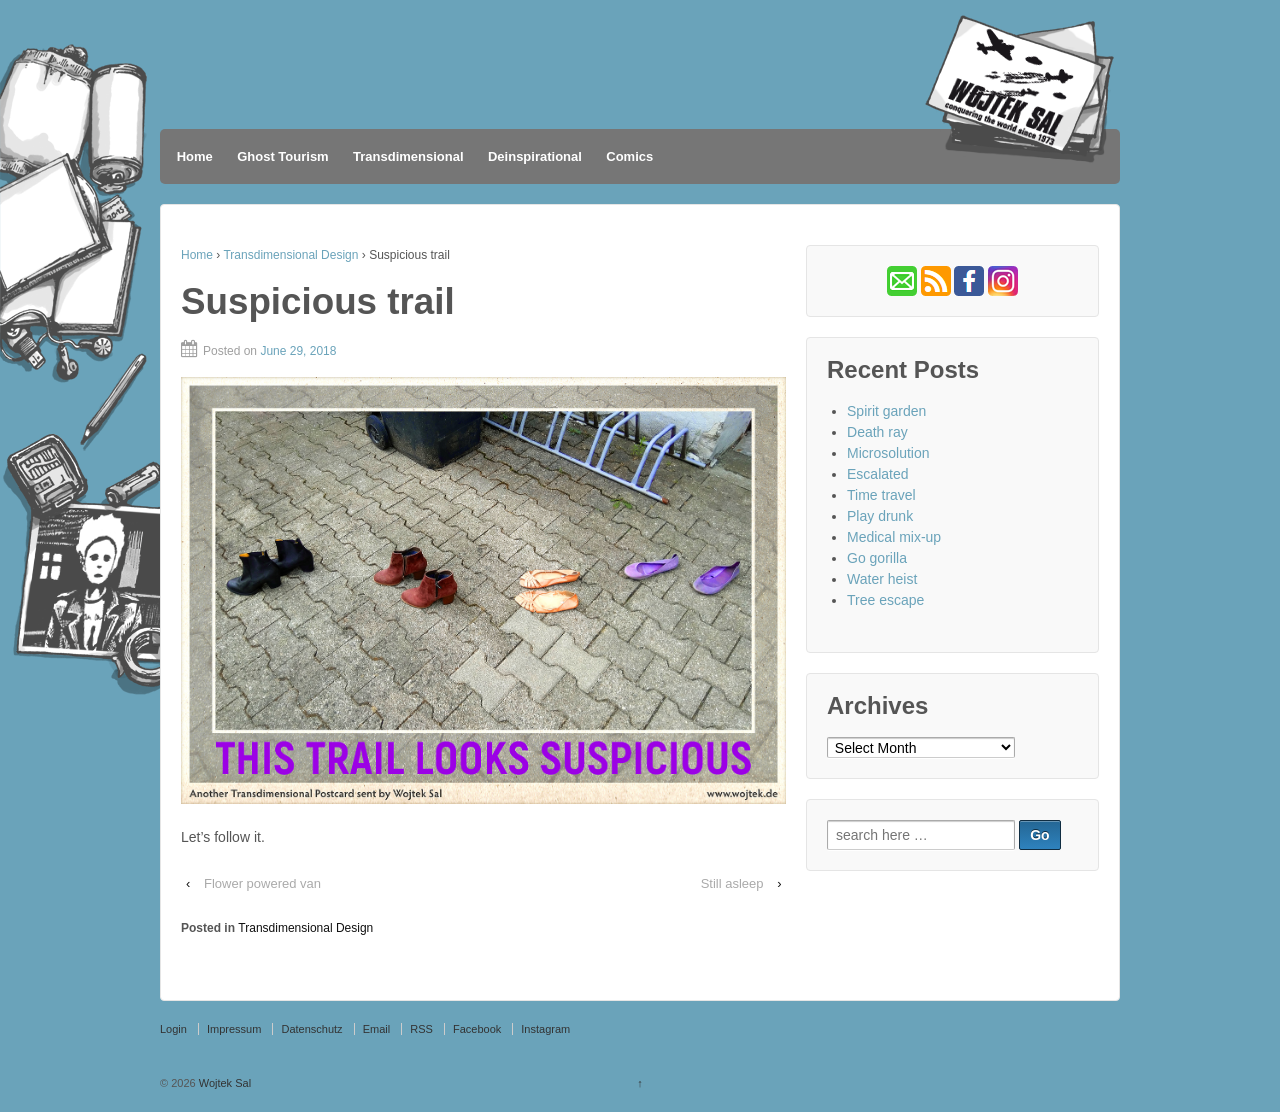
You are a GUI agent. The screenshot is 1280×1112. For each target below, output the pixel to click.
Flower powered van (262, 883)
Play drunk (880, 516)
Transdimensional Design (290, 255)
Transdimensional (408, 156)
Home (195, 156)
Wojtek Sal (223, 1083)
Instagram (545, 1029)
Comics (629, 156)
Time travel (881, 495)
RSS (421, 1029)
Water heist (882, 579)
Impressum (234, 1029)
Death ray (877, 432)
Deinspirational (535, 156)
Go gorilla (877, 558)
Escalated (877, 474)
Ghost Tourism (282, 156)
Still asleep (732, 883)
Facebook (477, 1029)
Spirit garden (886, 411)
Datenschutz (311, 1029)
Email (377, 1029)
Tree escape (885, 600)
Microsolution (888, 453)
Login (173, 1029)
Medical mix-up (894, 537)
